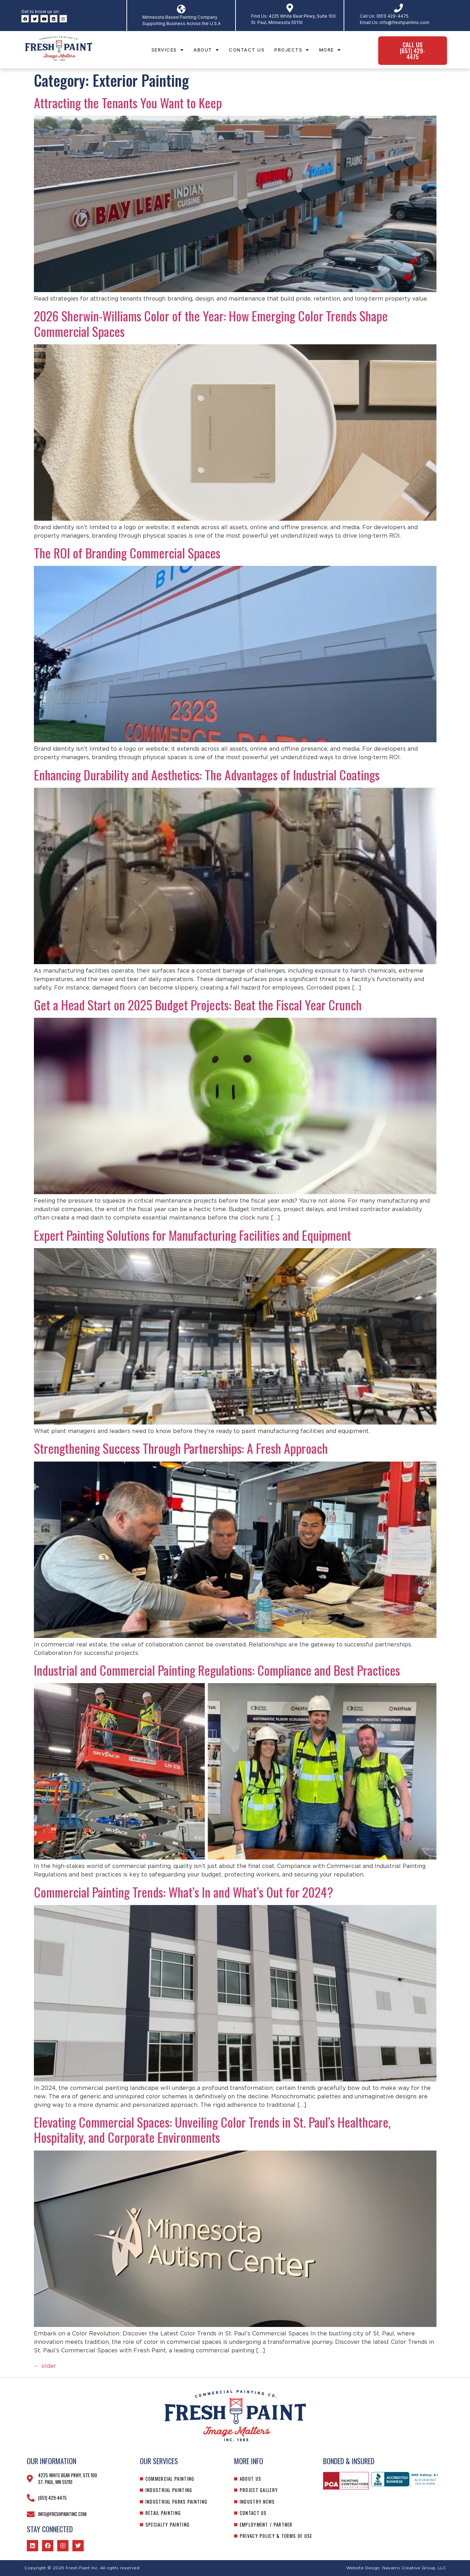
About (206, 50)
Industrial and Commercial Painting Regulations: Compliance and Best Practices (217, 1670)
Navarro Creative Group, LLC (414, 2568)
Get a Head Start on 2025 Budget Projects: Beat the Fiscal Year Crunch (198, 1004)
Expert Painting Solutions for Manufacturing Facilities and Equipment (192, 1235)
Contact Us (246, 50)
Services (167, 50)
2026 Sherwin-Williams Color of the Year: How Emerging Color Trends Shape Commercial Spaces (211, 323)
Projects (291, 50)
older (45, 2366)
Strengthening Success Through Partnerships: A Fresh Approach (181, 1448)
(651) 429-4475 (392, 16)
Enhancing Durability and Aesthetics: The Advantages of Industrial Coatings (207, 774)
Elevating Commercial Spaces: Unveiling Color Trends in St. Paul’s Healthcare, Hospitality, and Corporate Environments (212, 2129)
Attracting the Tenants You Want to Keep (128, 102)
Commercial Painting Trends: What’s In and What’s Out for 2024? (183, 1891)
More (330, 50)
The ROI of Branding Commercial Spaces (127, 552)
